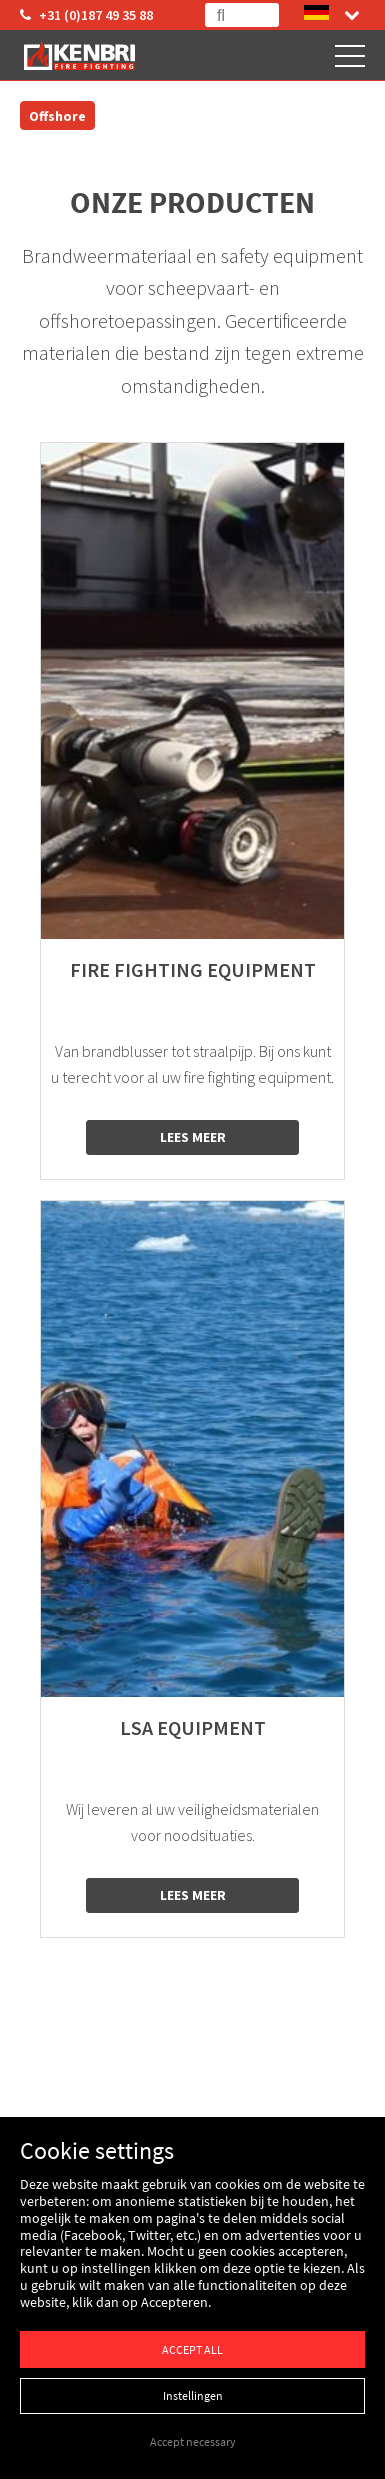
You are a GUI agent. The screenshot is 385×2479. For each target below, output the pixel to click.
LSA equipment (193, 1728)
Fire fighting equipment (193, 970)
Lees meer (193, 1137)
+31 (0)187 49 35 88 (86, 15)
